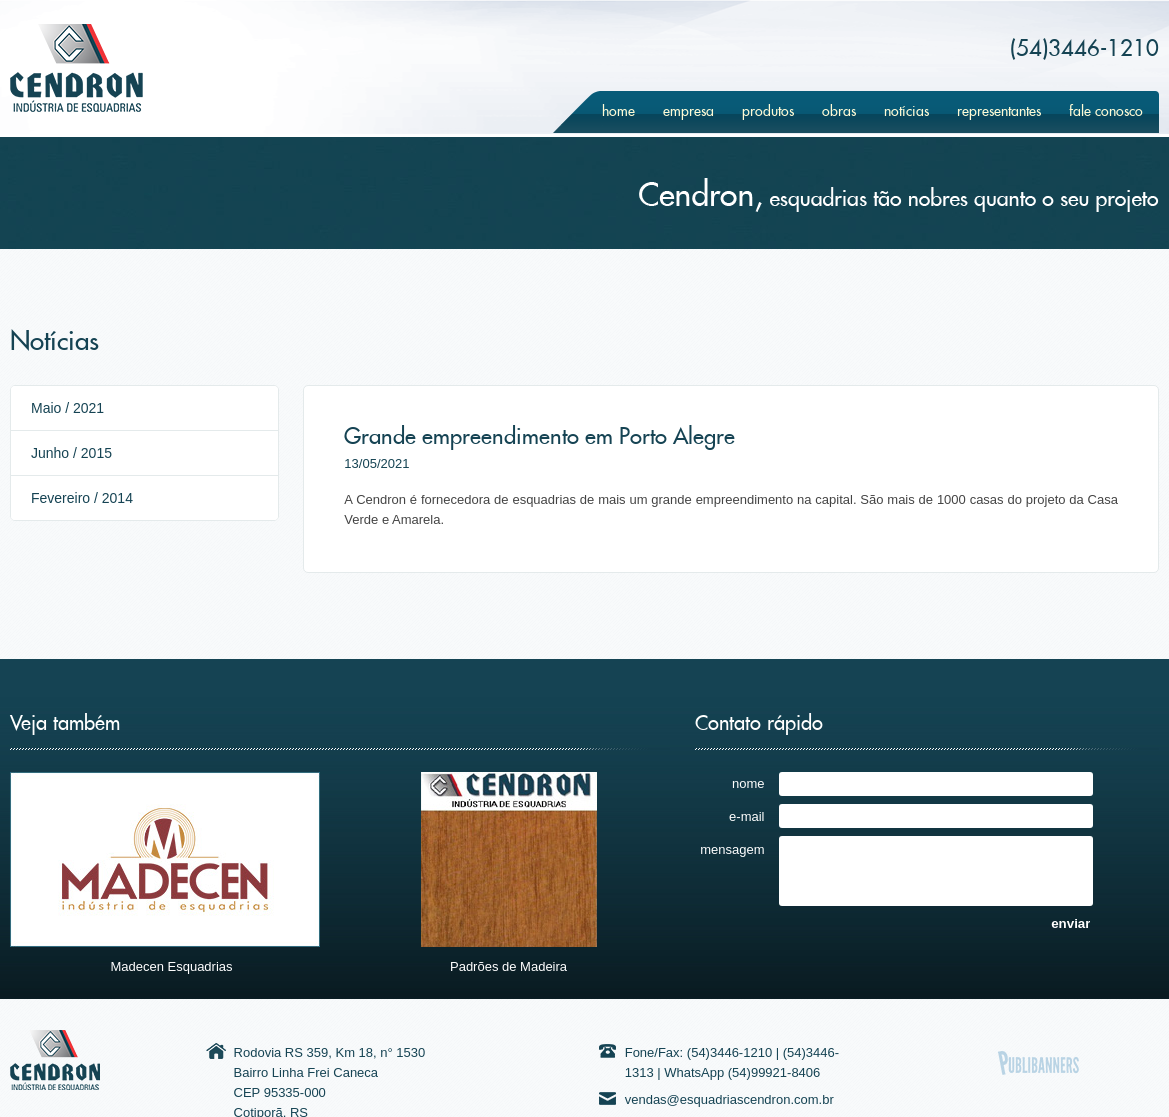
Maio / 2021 (67, 408)
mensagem (732, 849)
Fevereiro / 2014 (82, 498)
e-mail (746, 816)
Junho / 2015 (71, 453)
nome (748, 783)
